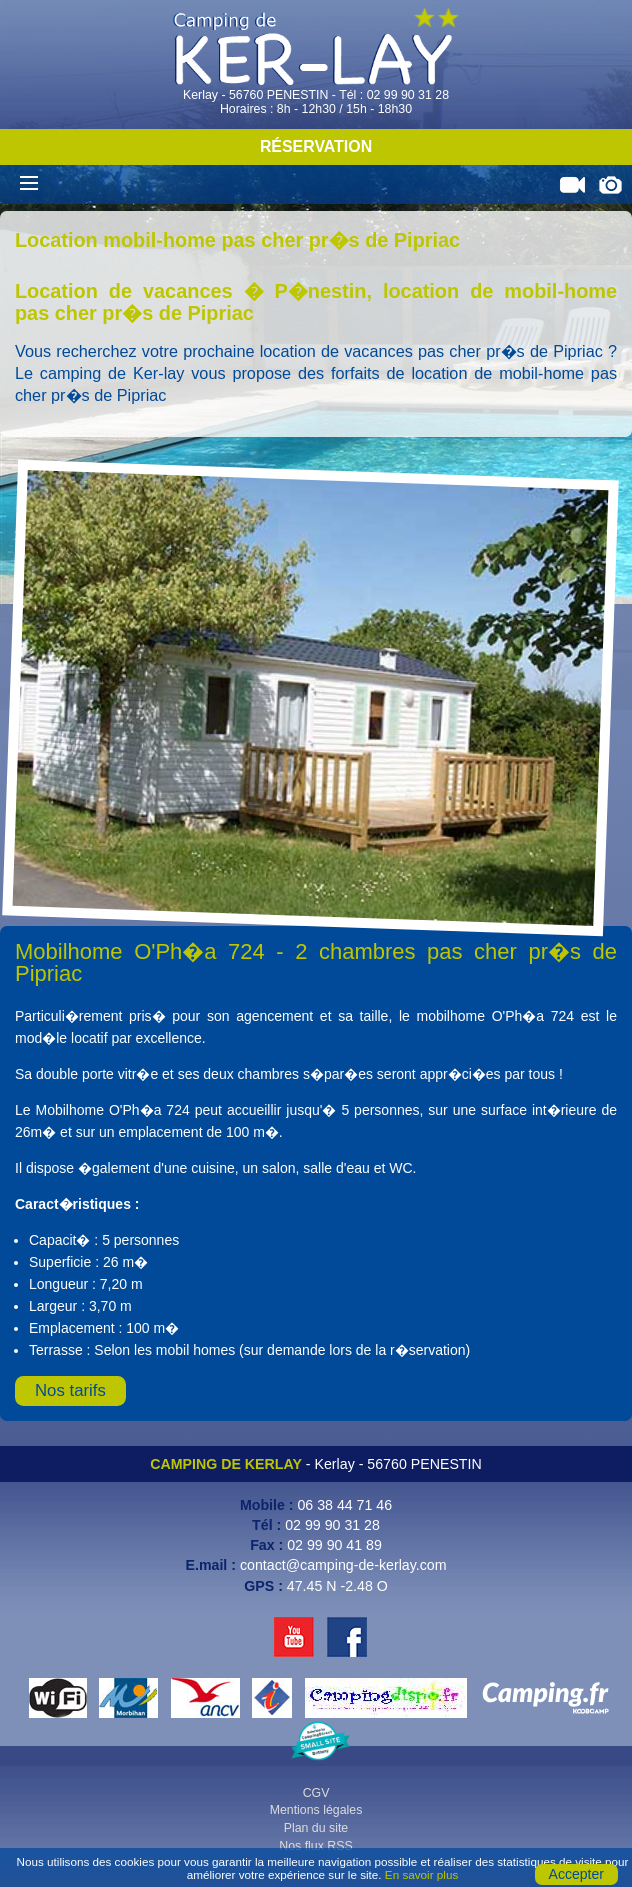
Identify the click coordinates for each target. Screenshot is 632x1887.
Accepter (576, 1874)
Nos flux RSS (315, 1846)
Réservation (316, 146)
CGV (316, 1793)
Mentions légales (316, 1810)
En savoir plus (421, 1874)
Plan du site (316, 1828)
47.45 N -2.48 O (337, 1586)
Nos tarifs (70, 1390)
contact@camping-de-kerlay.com (343, 1565)
